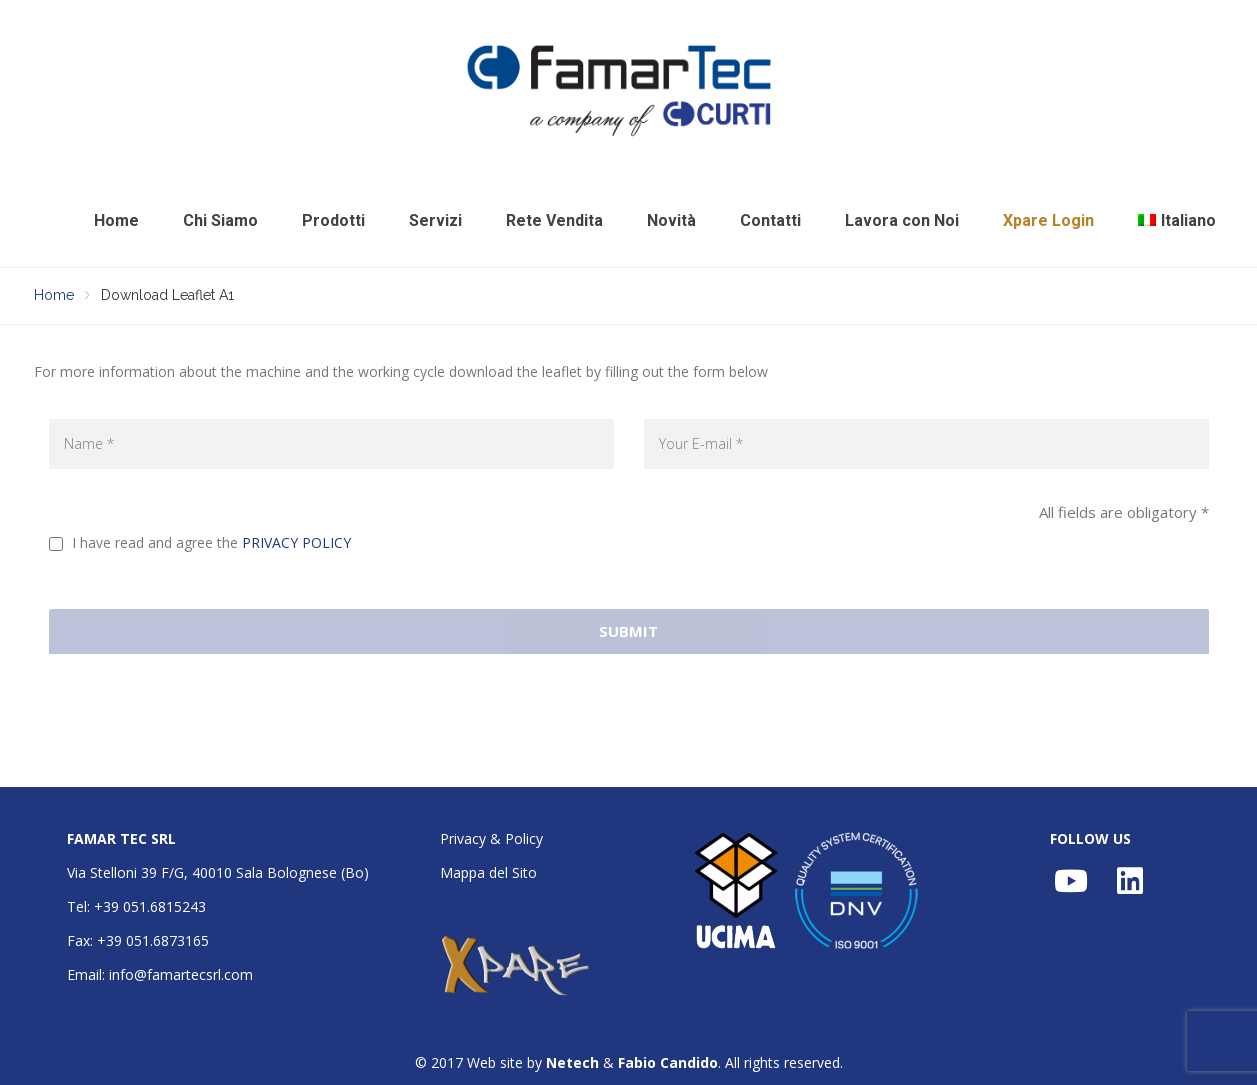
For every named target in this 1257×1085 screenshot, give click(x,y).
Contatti (770, 220)
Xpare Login (1048, 220)
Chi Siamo (220, 220)
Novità (671, 220)
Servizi (435, 220)
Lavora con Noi (902, 220)
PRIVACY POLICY (296, 542)
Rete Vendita (554, 220)
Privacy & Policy (491, 838)
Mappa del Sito (488, 872)
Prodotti (333, 220)
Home (116, 220)
